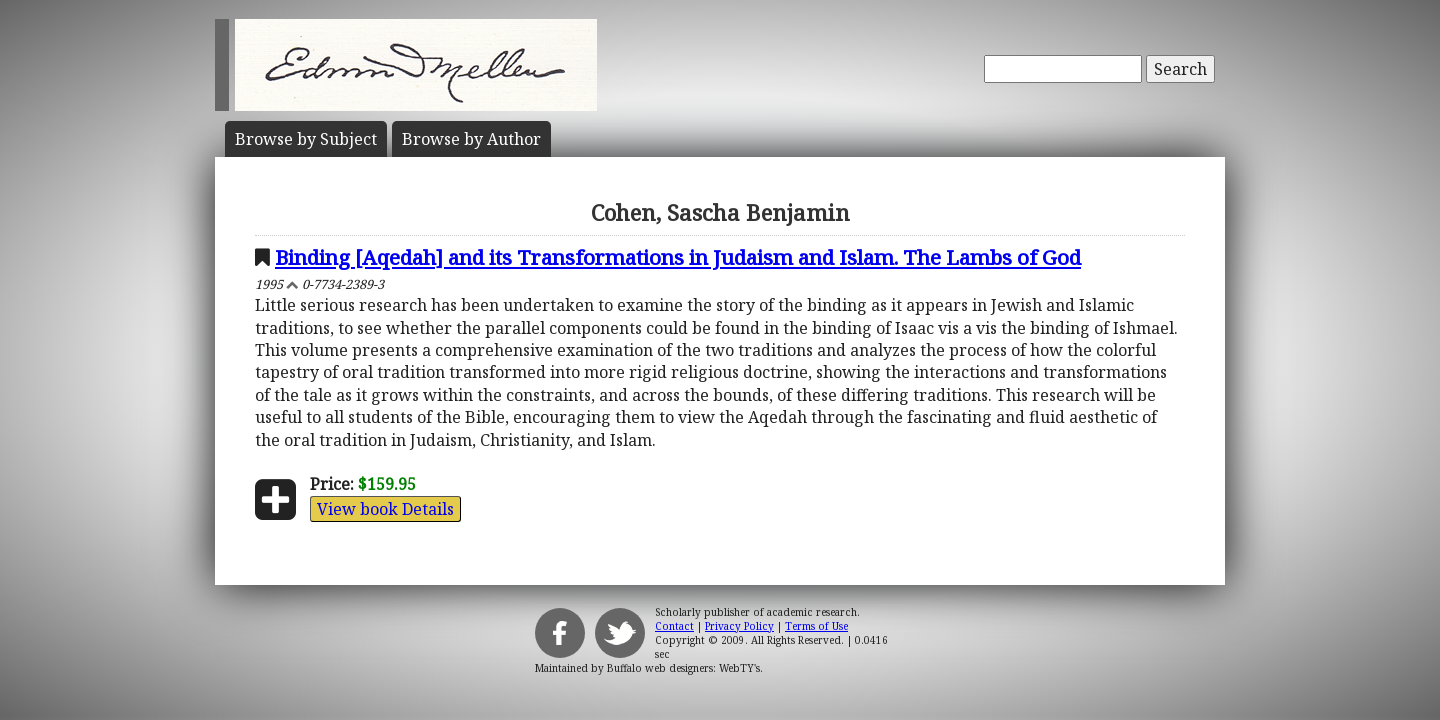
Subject (306, 139)
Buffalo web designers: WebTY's (683, 668)
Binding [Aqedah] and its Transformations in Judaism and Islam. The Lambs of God (678, 257)
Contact (674, 626)
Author (471, 139)
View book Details (385, 509)
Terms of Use (816, 626)
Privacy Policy (739, 626)
